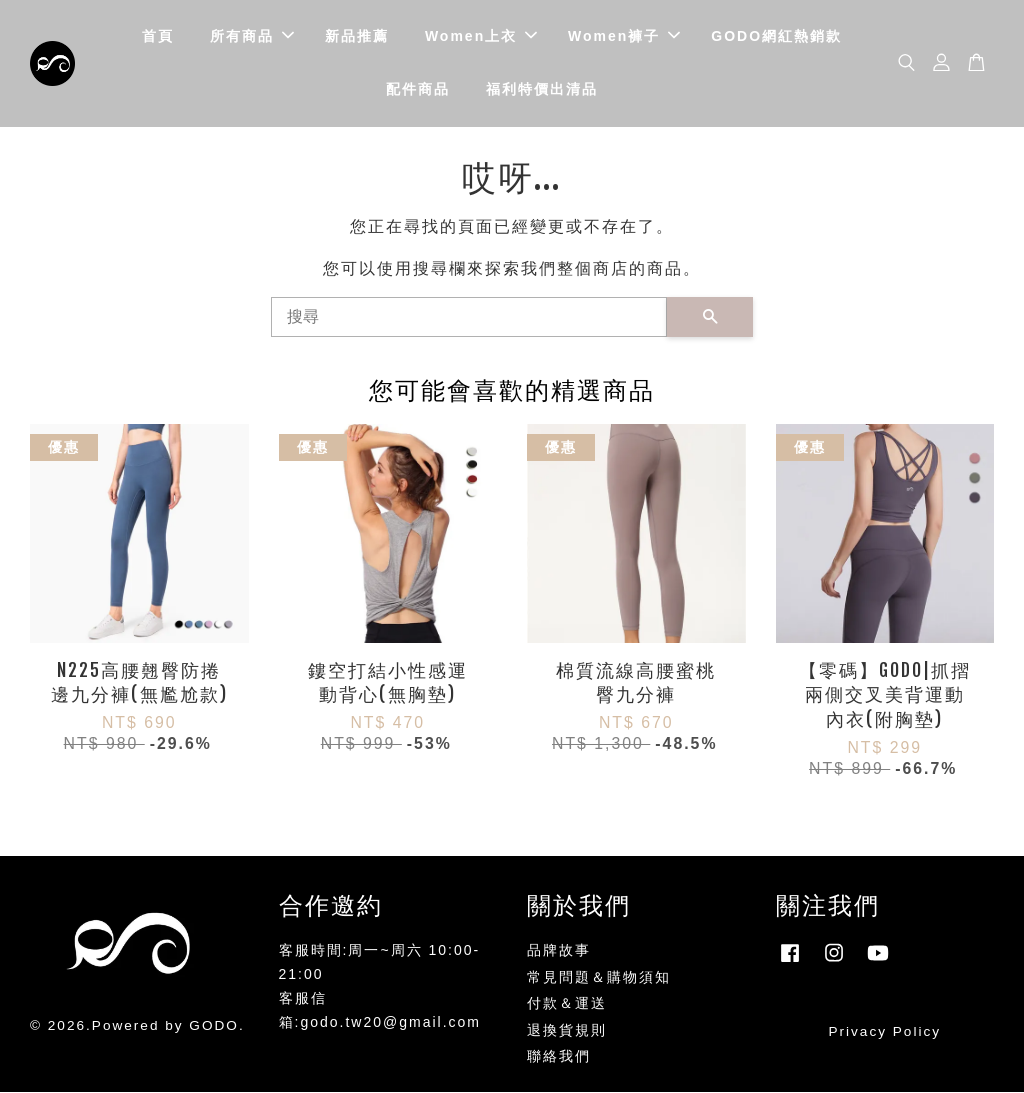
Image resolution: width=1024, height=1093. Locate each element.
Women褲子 (624, 36)
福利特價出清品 (542, 90)
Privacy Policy (884, 1032)
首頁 (158, 36)
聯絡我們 (559, 1057)
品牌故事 (559, 951)
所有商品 (252, 36)
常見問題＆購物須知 (599, 978)
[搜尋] (469, 318)
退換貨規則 (567, 1031)
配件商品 (418, 90)
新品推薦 (357, 36)
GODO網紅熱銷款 (776, 36)
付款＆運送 (567, 1004)
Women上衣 (481, 36)
